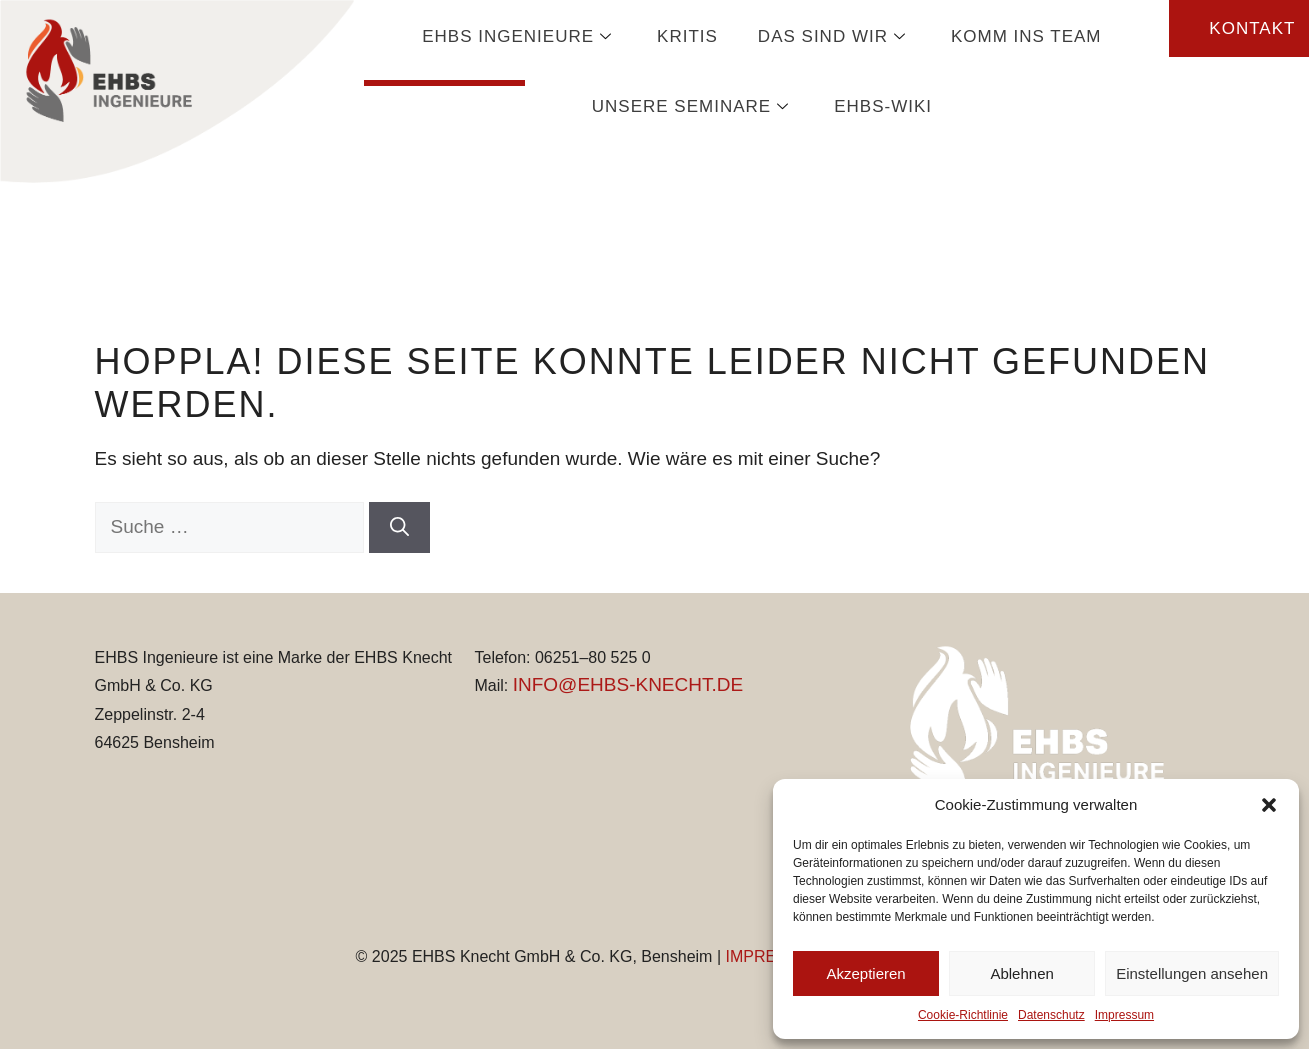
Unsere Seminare (693, 106)
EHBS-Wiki (883, 106)
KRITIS (687, 36)
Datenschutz (1051, 1015)
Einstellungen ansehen (1192, 973)
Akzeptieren (865, 973)
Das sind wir (834, 36)
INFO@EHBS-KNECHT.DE (628, 684)
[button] (1269, 805)
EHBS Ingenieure (519, 36)
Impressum (1124, 1015)
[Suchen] (399, 527)
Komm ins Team (1026, 36)
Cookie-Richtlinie (963, 1015)
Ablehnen (1021, 973)
